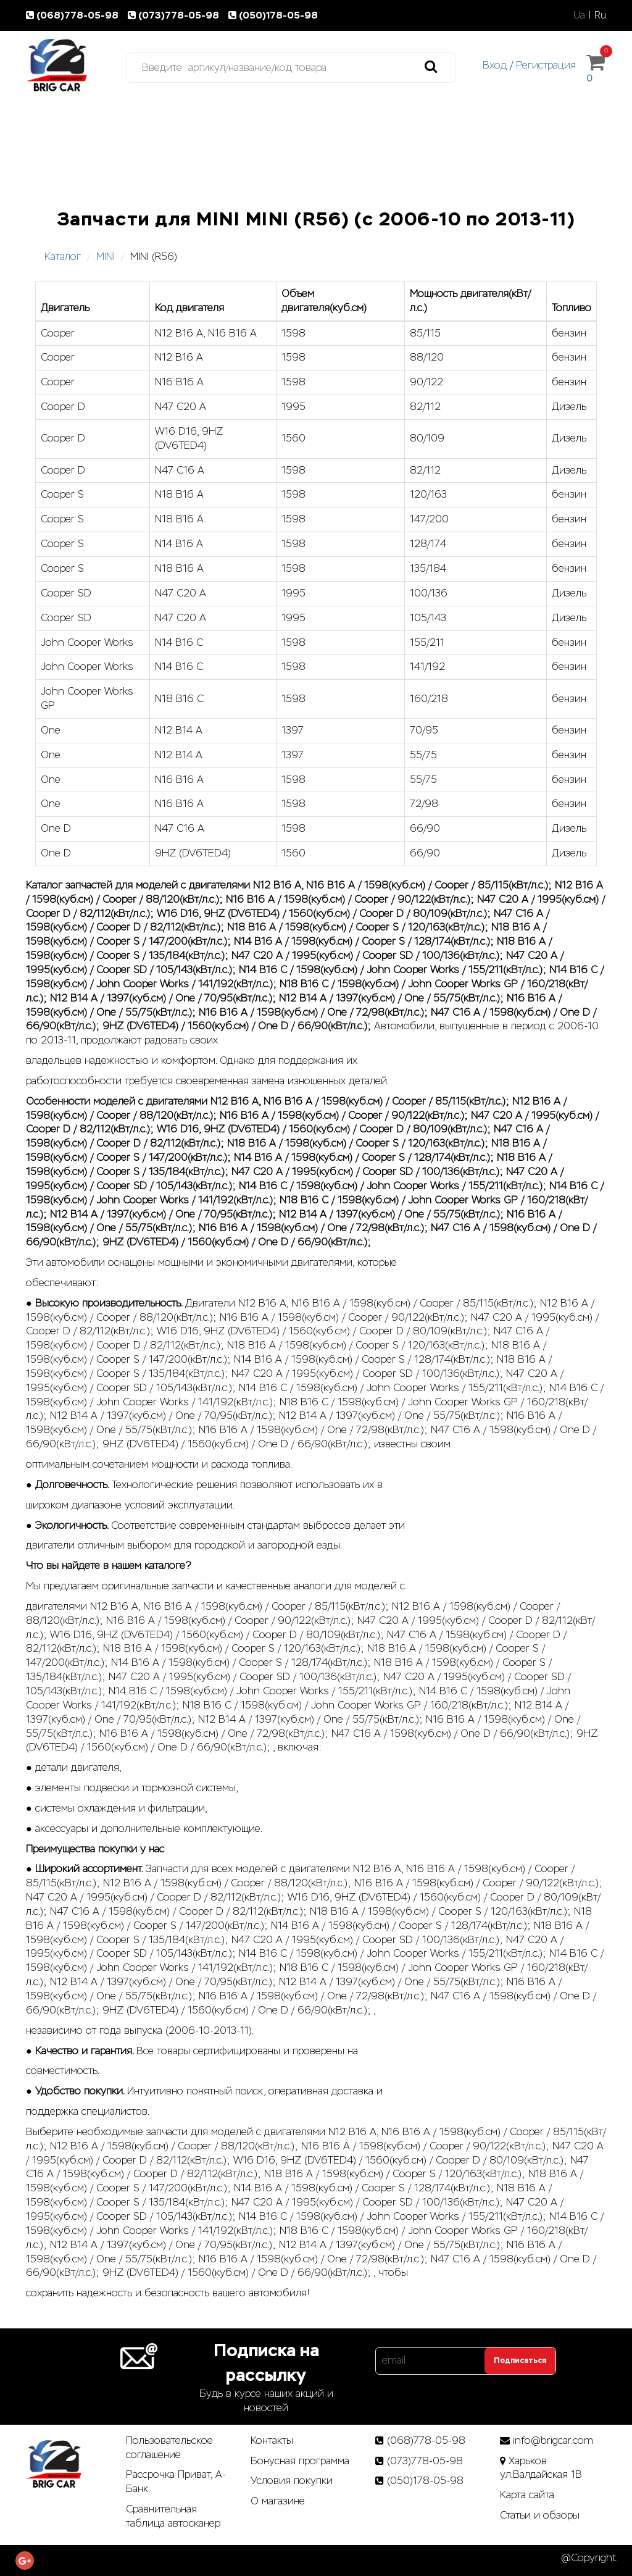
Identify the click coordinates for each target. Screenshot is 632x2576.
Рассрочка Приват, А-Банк (176, 2481)
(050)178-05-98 (274, 15)
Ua (579, 15)
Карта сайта (527, 2495)
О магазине (278, 2501)
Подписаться (520, 2360)
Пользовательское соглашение (169, 2448)
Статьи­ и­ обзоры (540, 2515)
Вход (495, 65)
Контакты (272, 2440)
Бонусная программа (300, 2461)
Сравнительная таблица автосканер (173, 2516)
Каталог (62, 256)
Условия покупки (292, 2480)
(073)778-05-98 (176, 15)
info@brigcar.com (553, 2440)
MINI (105, 256)
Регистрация (546, 65)
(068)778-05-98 (74, 15)
